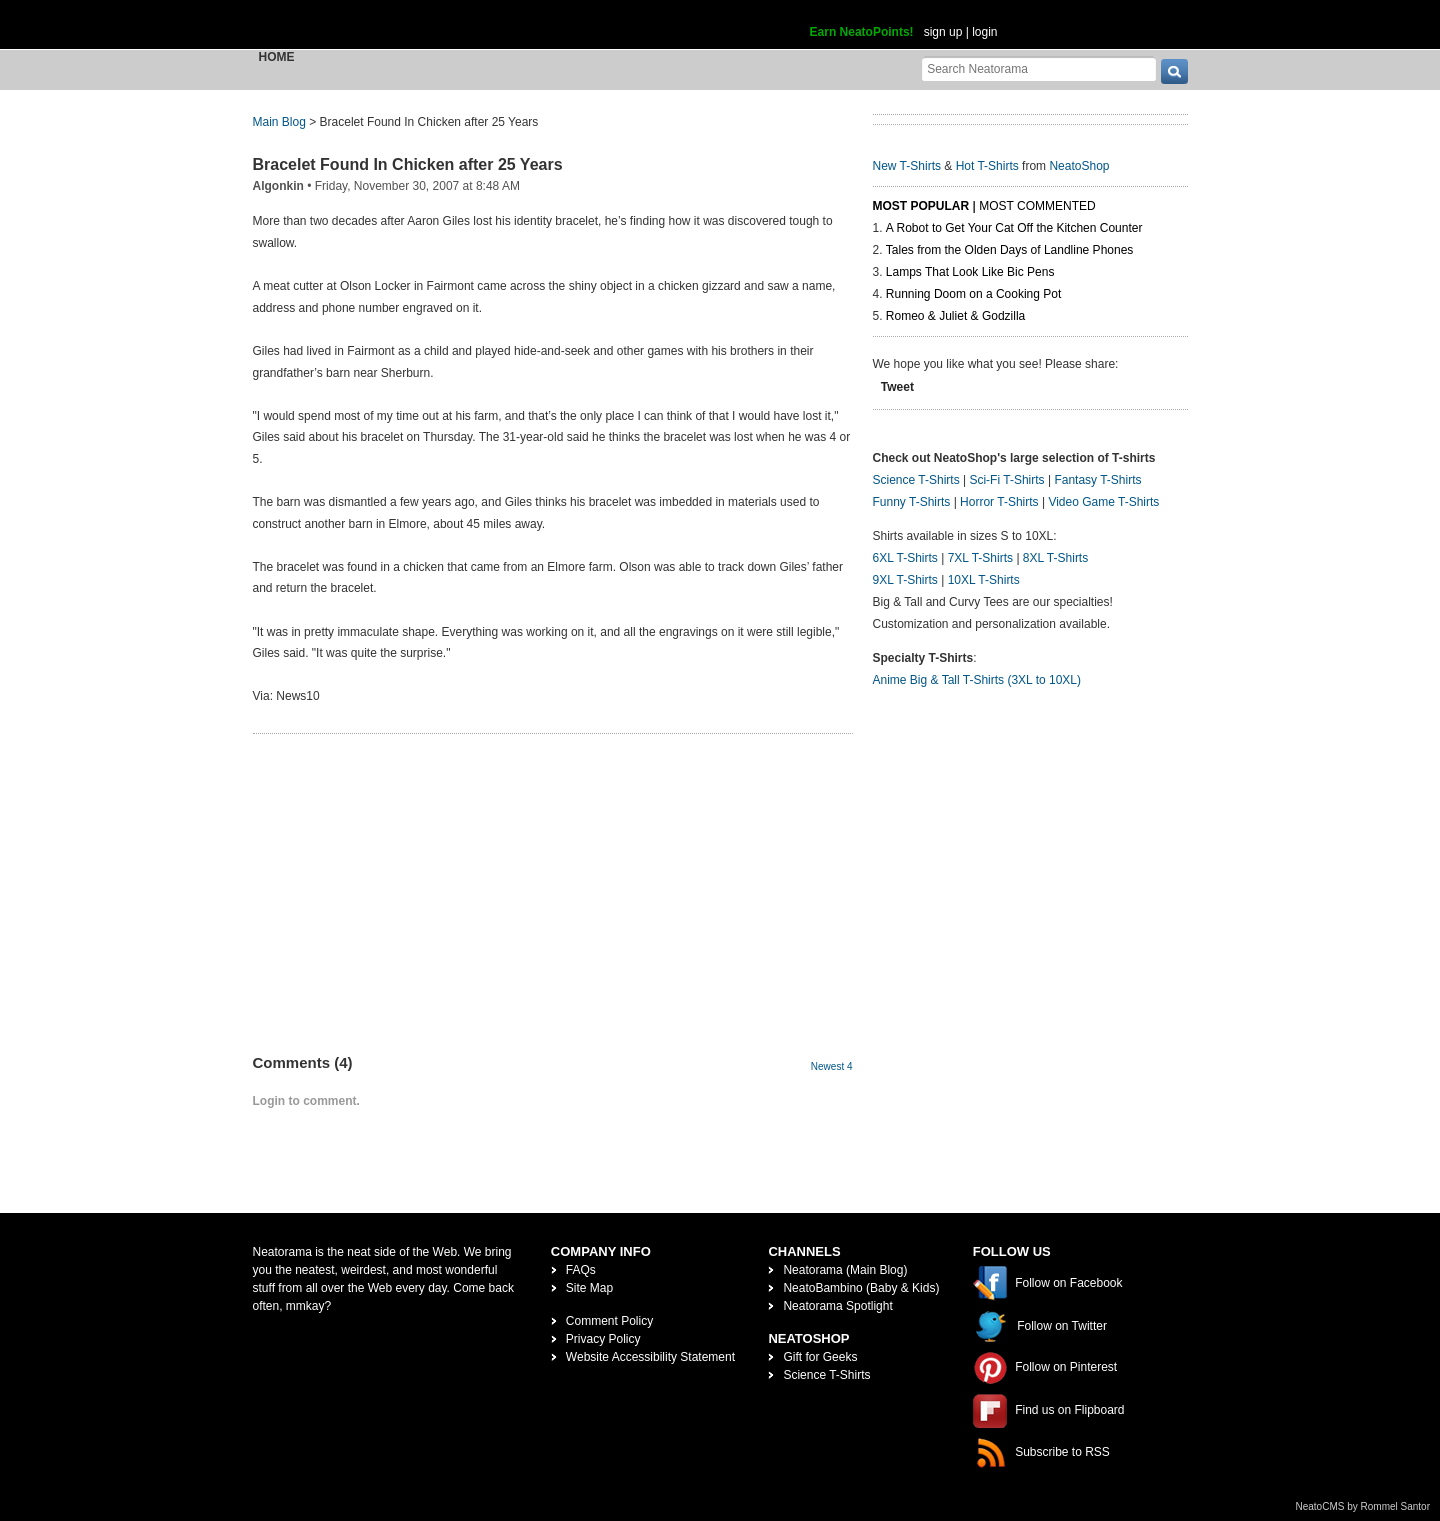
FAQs (581, 1270)
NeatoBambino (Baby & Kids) (861, 1288)
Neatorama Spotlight (837, 1306)
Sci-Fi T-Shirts (1006, 480)
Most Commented (1037, 206)
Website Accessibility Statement (650, 1357)
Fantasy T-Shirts (1097, 480)
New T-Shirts (907, 166)
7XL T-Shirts (980, 558)
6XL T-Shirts (905, 558)
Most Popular (921, 206)
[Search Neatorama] (1039, 68)
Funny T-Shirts (912, 502)
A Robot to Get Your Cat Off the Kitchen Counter (1014, 228)
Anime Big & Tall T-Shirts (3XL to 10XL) (977, 680)
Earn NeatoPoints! (862, 32)
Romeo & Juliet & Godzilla (955, 316)
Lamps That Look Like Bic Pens (970, 272)
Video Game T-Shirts (1103, 502)
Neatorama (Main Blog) (845, 1270)
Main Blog (279, 122)
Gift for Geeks (820, 1357)
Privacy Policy (603, 1339)
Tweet (897, 387)
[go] (1174, 71)
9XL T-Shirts (905, 580)
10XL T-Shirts (984, 580)
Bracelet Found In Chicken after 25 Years (408, 164)
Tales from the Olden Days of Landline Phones (1009, 250)
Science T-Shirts (916, 480)
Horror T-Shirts (999, 502)
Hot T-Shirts (987, 166)
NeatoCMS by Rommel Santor (1363, 1506)
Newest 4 (832, 1066)
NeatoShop (1079, 166)
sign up (943, 32)
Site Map (589, 1288)
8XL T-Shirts (1055, 558)
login (984, 32)
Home (277, 57)
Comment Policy (609, 1321)
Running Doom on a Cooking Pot (973, 294)
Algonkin (278, 186)
